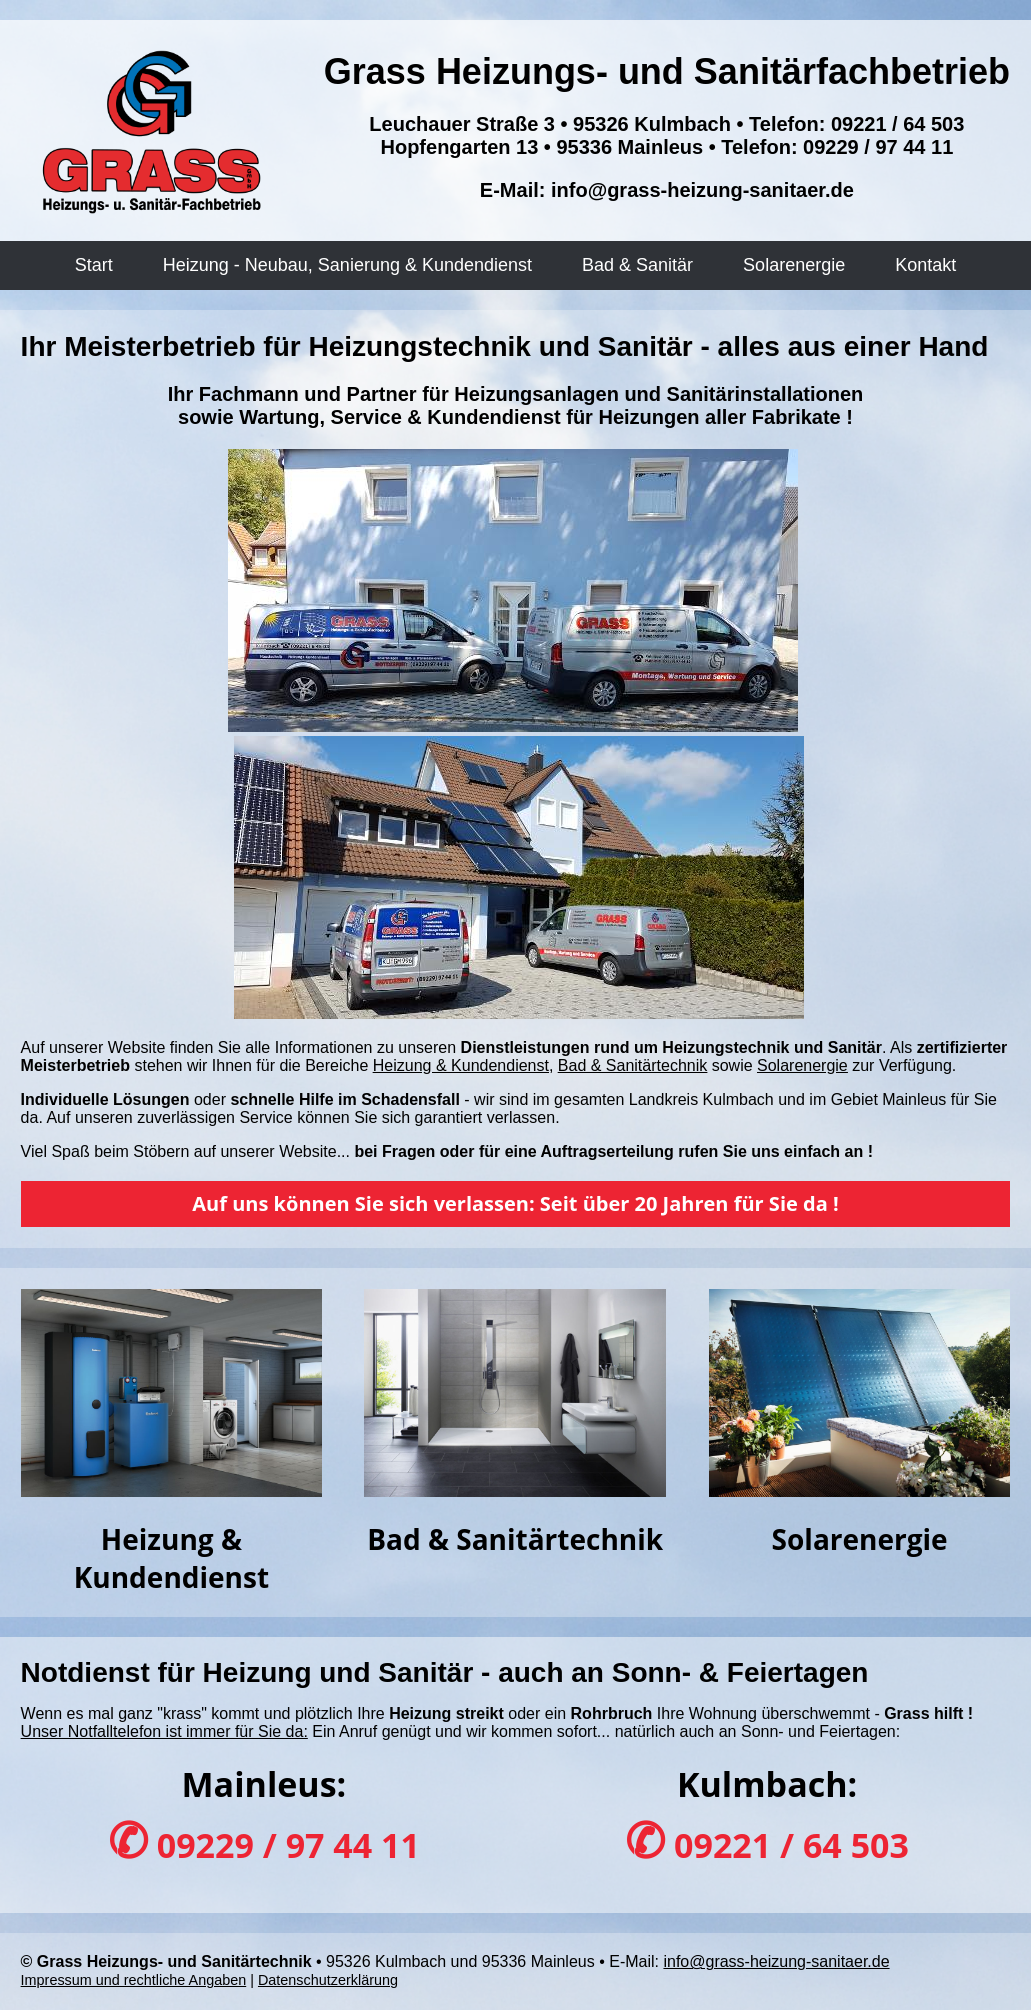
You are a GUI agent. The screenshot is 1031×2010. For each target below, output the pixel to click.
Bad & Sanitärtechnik (632, 1065)
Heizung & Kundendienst (461, 1065)
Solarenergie (802, 1065)
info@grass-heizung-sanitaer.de (702, 190)
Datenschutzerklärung (328, 1980)
